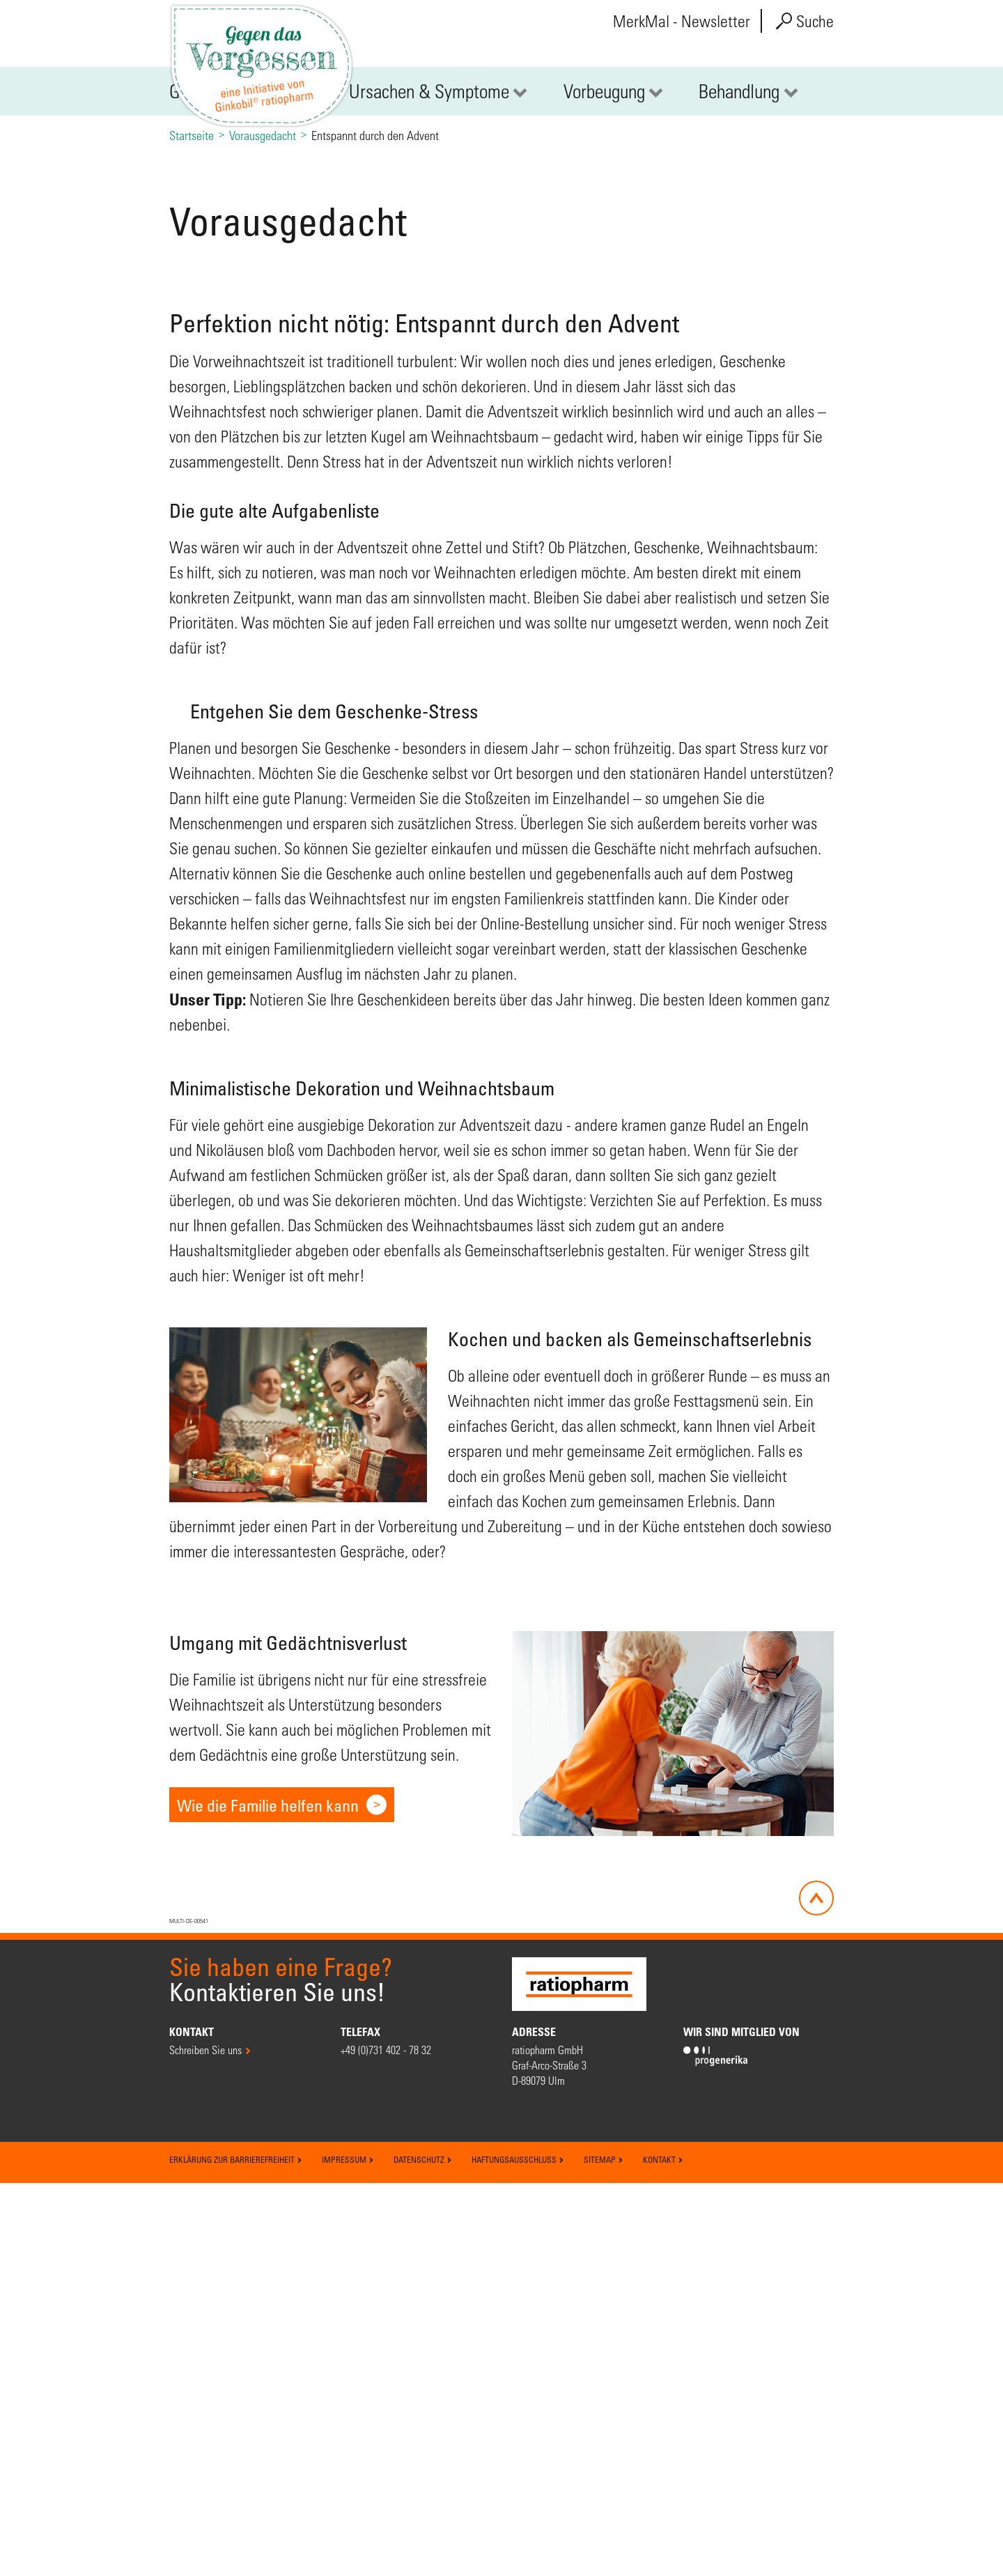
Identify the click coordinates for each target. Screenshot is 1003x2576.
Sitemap (603, 2552)
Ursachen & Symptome (429, 359)
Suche (805, 21)
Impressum (348, 2552)
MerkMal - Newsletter (681, 21)
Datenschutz (423, 2552)
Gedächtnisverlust (232, 359)
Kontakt (663, 2552)
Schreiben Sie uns (205, 2442)
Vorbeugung (604, 359)
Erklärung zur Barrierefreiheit (235, 2552)
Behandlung (739, 359)
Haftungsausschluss (518, 2552)
